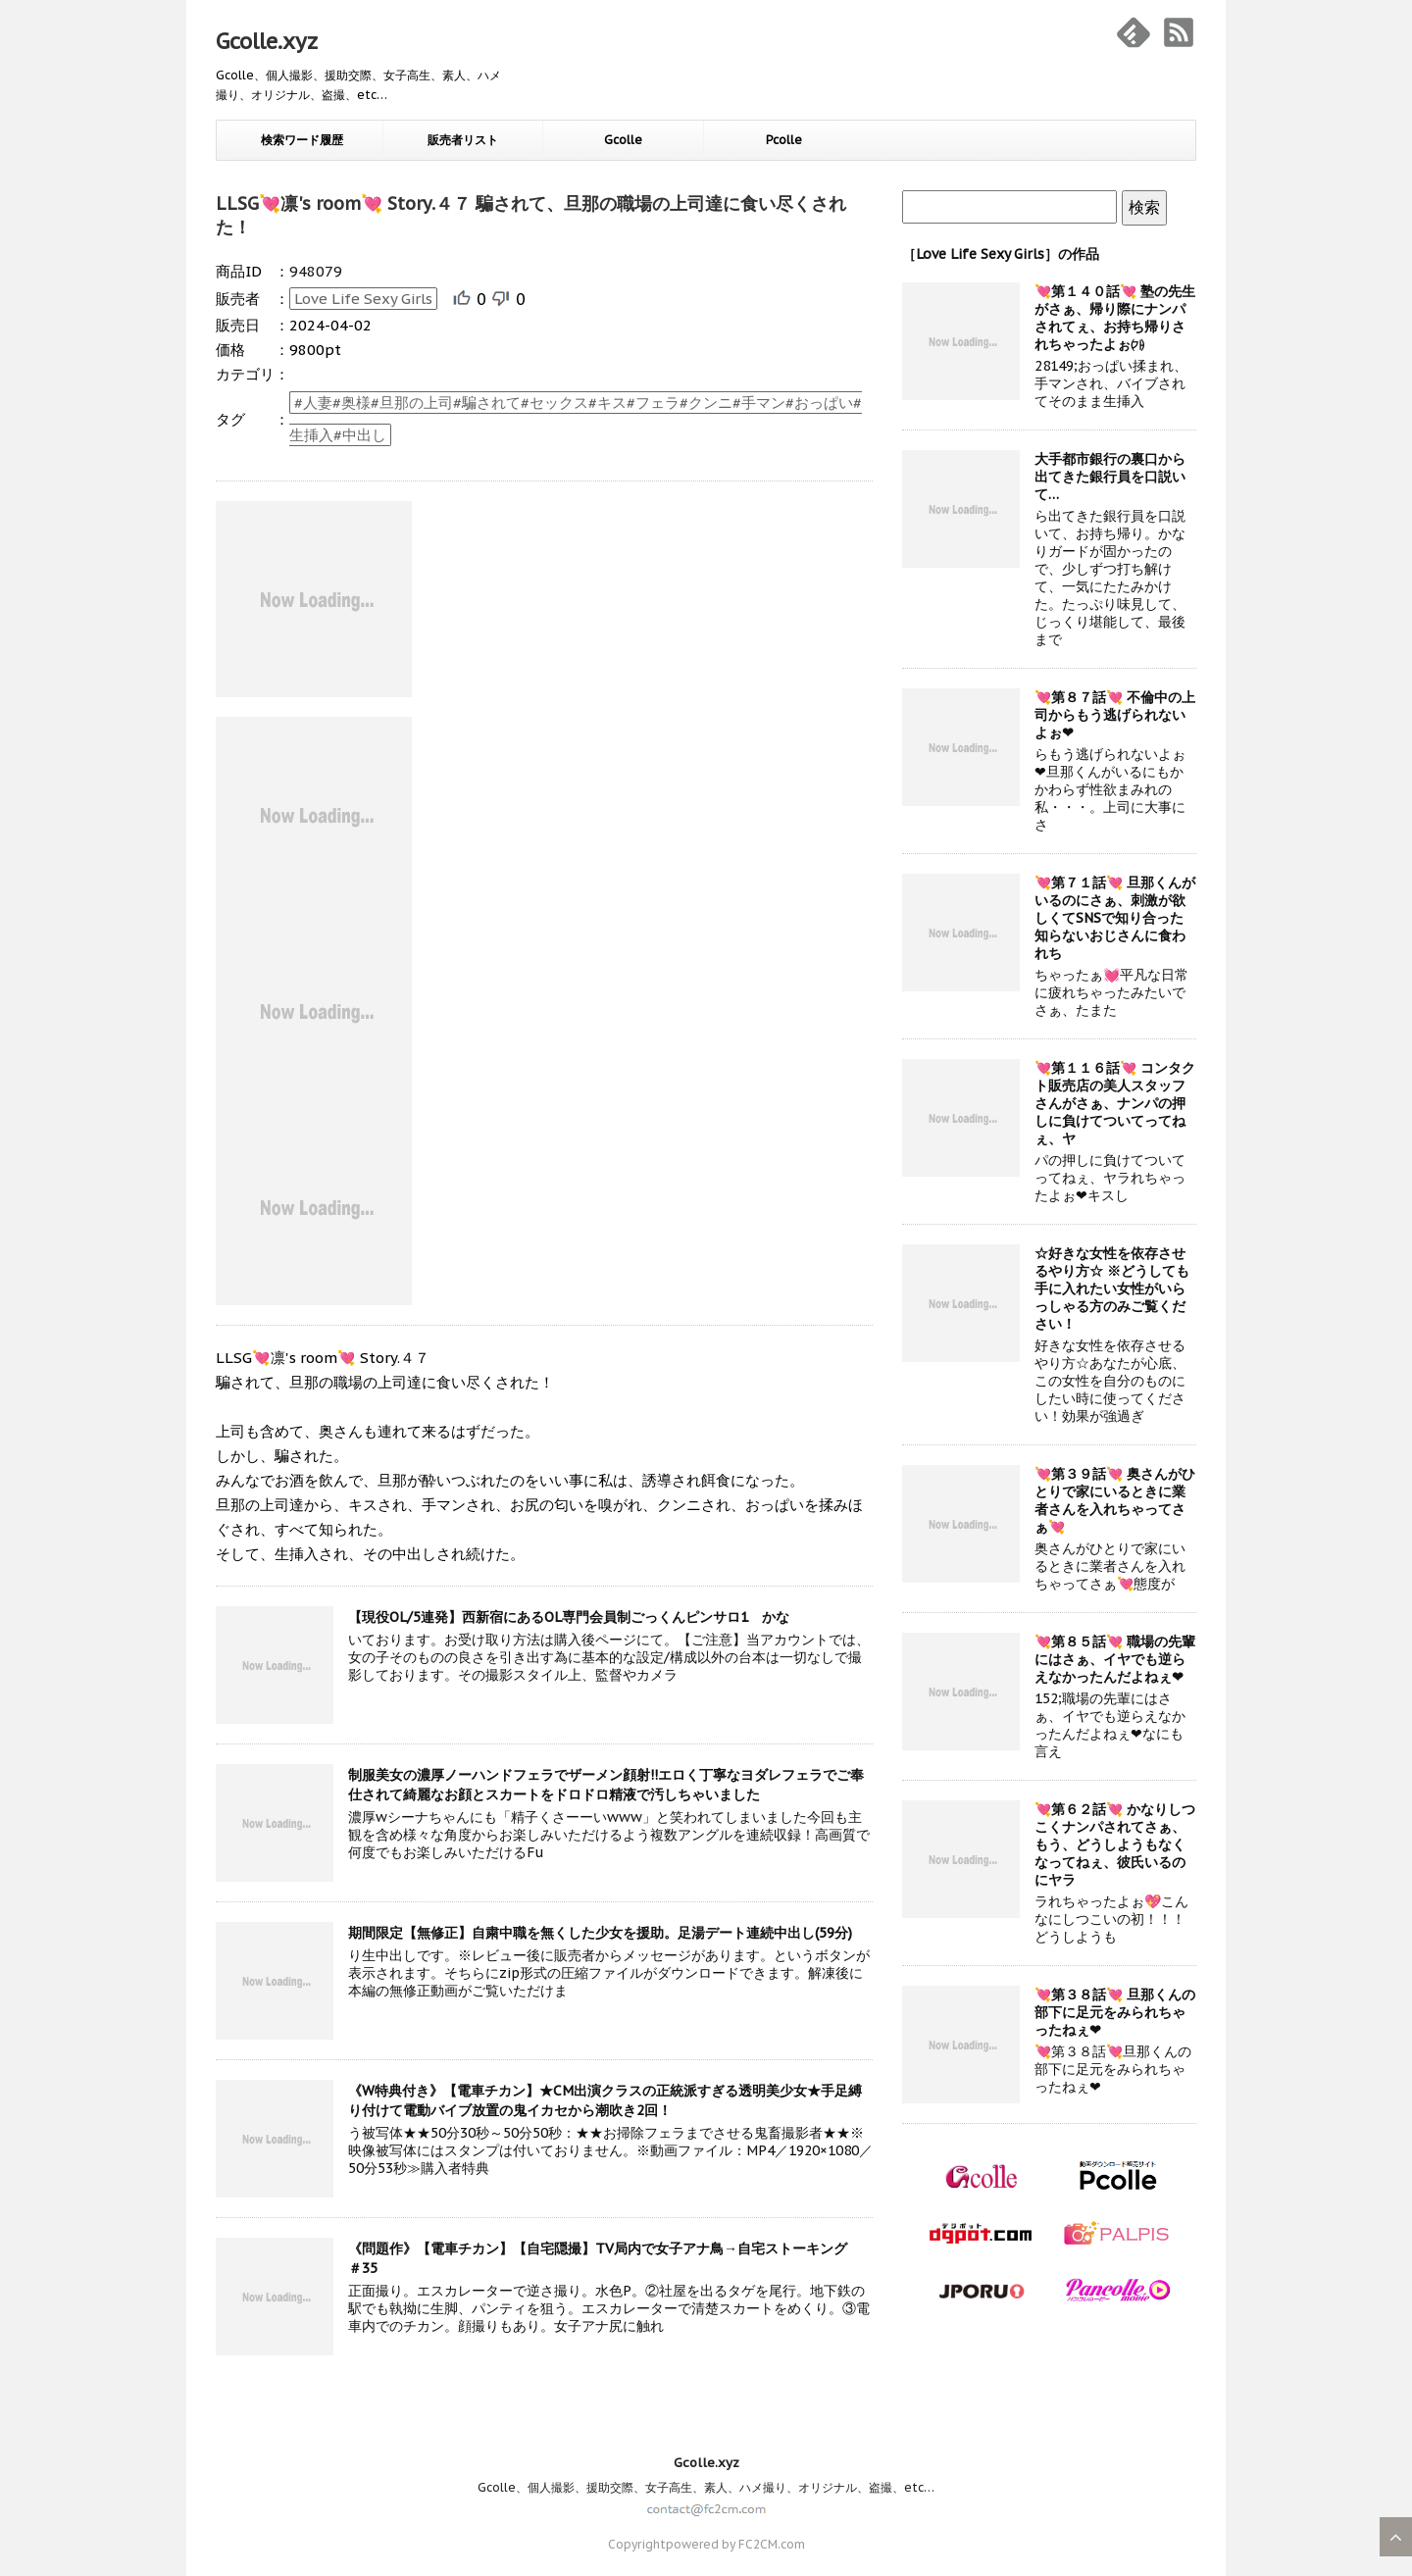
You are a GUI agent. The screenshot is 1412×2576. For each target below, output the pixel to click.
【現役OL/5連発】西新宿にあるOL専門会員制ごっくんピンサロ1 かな (568, 1617)
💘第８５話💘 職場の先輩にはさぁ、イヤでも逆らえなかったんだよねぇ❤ (1114, 1659)
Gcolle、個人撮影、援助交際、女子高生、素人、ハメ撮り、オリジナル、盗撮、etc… (706, 2487)
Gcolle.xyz (267, 41)
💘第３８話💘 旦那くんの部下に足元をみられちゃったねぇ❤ (1114, 2012)
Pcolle (784, 139)
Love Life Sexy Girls (363, 298)
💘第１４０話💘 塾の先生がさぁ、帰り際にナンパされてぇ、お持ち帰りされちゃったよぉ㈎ (1114, 317)
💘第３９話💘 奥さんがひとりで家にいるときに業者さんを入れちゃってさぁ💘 (1114, 1500)
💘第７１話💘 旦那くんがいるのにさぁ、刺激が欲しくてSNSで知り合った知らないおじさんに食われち (1114, 918)
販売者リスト (463, 139)
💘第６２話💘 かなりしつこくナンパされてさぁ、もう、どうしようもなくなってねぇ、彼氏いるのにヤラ (1114, 1844)
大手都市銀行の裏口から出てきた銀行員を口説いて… (1109, 476)
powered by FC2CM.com (735, 2544)
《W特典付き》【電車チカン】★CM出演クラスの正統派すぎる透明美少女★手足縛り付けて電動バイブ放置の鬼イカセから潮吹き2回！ (605, 2100)
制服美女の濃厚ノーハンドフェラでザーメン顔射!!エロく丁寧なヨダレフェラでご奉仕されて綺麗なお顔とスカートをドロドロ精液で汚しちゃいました (606, 1784)
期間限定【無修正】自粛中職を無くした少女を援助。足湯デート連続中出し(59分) (600, 1933)
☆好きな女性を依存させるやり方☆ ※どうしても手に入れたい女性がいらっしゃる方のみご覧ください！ (1111, 1288)
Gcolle (623, 139)
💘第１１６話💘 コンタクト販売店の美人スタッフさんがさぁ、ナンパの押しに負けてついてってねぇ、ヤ (1114, 1103)
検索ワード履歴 (302, 139)
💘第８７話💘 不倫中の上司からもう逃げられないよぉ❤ (1114, 714)
